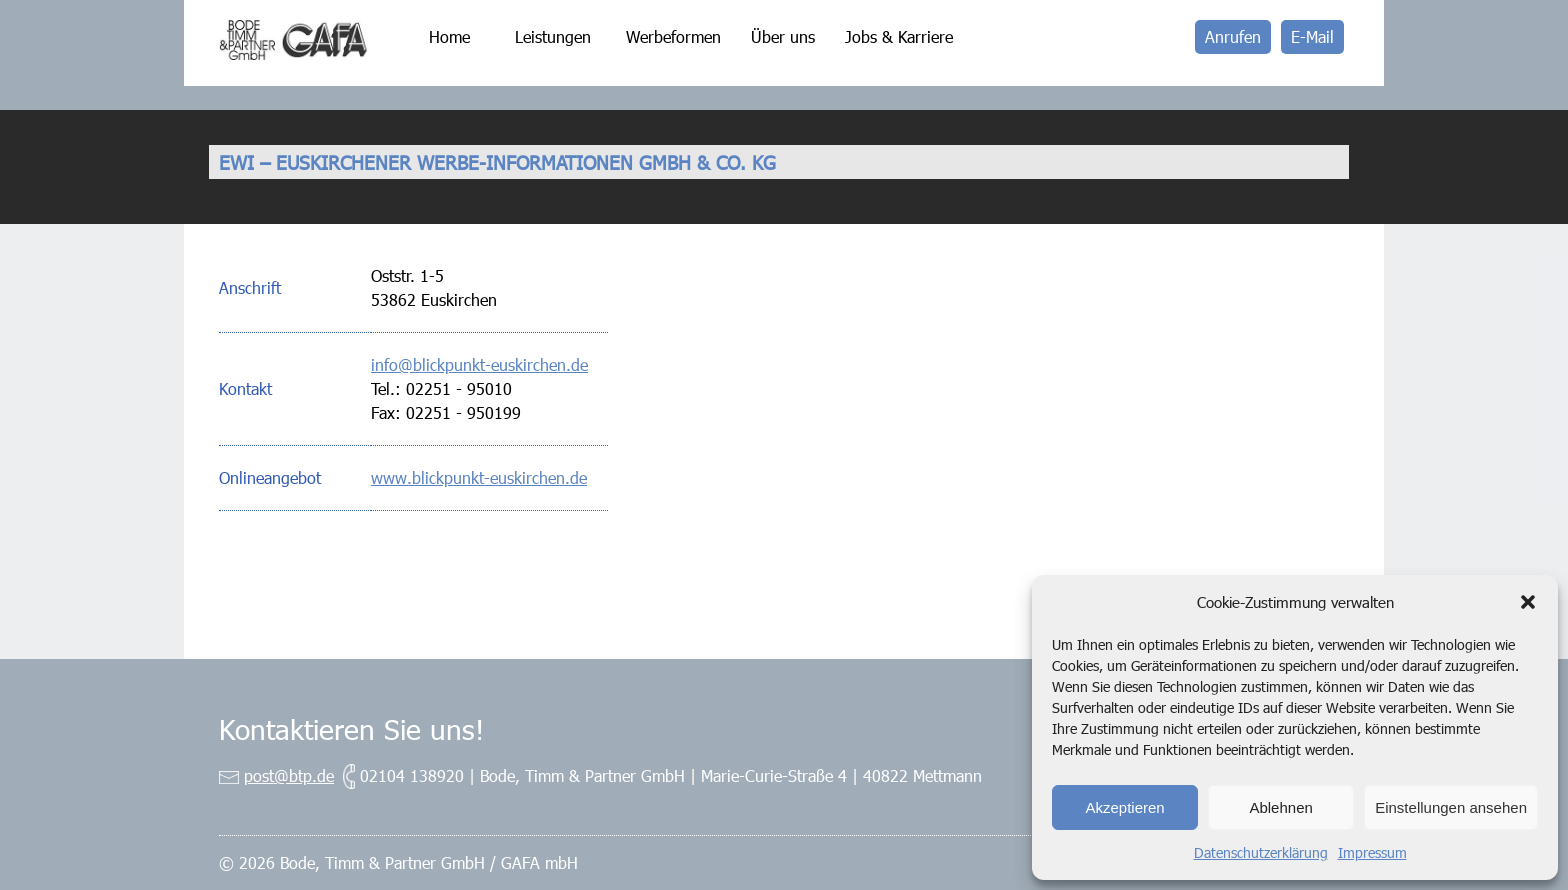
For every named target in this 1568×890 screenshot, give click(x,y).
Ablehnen (1280, 807)
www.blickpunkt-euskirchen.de (479, 477)
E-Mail (1312, 36)
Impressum (1372, 852)
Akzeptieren (1124, 807)
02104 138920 (412, 775)
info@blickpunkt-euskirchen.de (479, 364)
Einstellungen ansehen (1451, 807)
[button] (1528, 602)
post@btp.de (289, 775)
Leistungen (553, 36)
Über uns (783, 36)
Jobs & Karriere (899, 36)
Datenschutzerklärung (1261, 852)
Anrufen (1233, 36)
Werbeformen (673, 36)
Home (449, 36)
